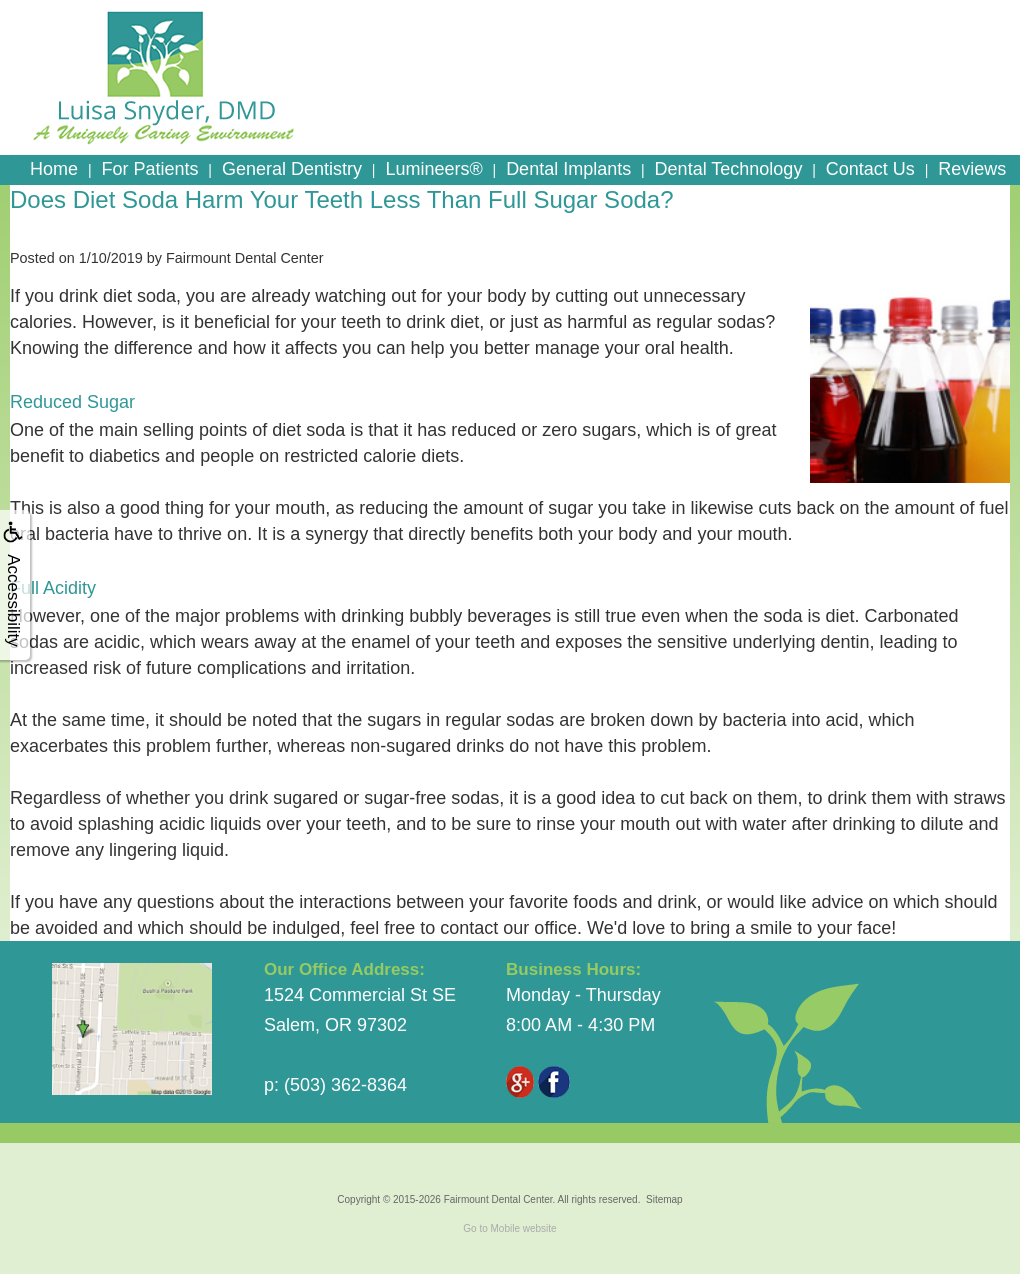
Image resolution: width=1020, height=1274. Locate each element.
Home (54, 169)
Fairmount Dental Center (498, 1199)
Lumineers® (433, 169)
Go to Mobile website (509, 1228)
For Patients (149, 169)
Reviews (972, 169)
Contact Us (870, 169)
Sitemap (664, 1199)
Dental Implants (568, 169)
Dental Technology (729, 169)
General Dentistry (292, 169)
